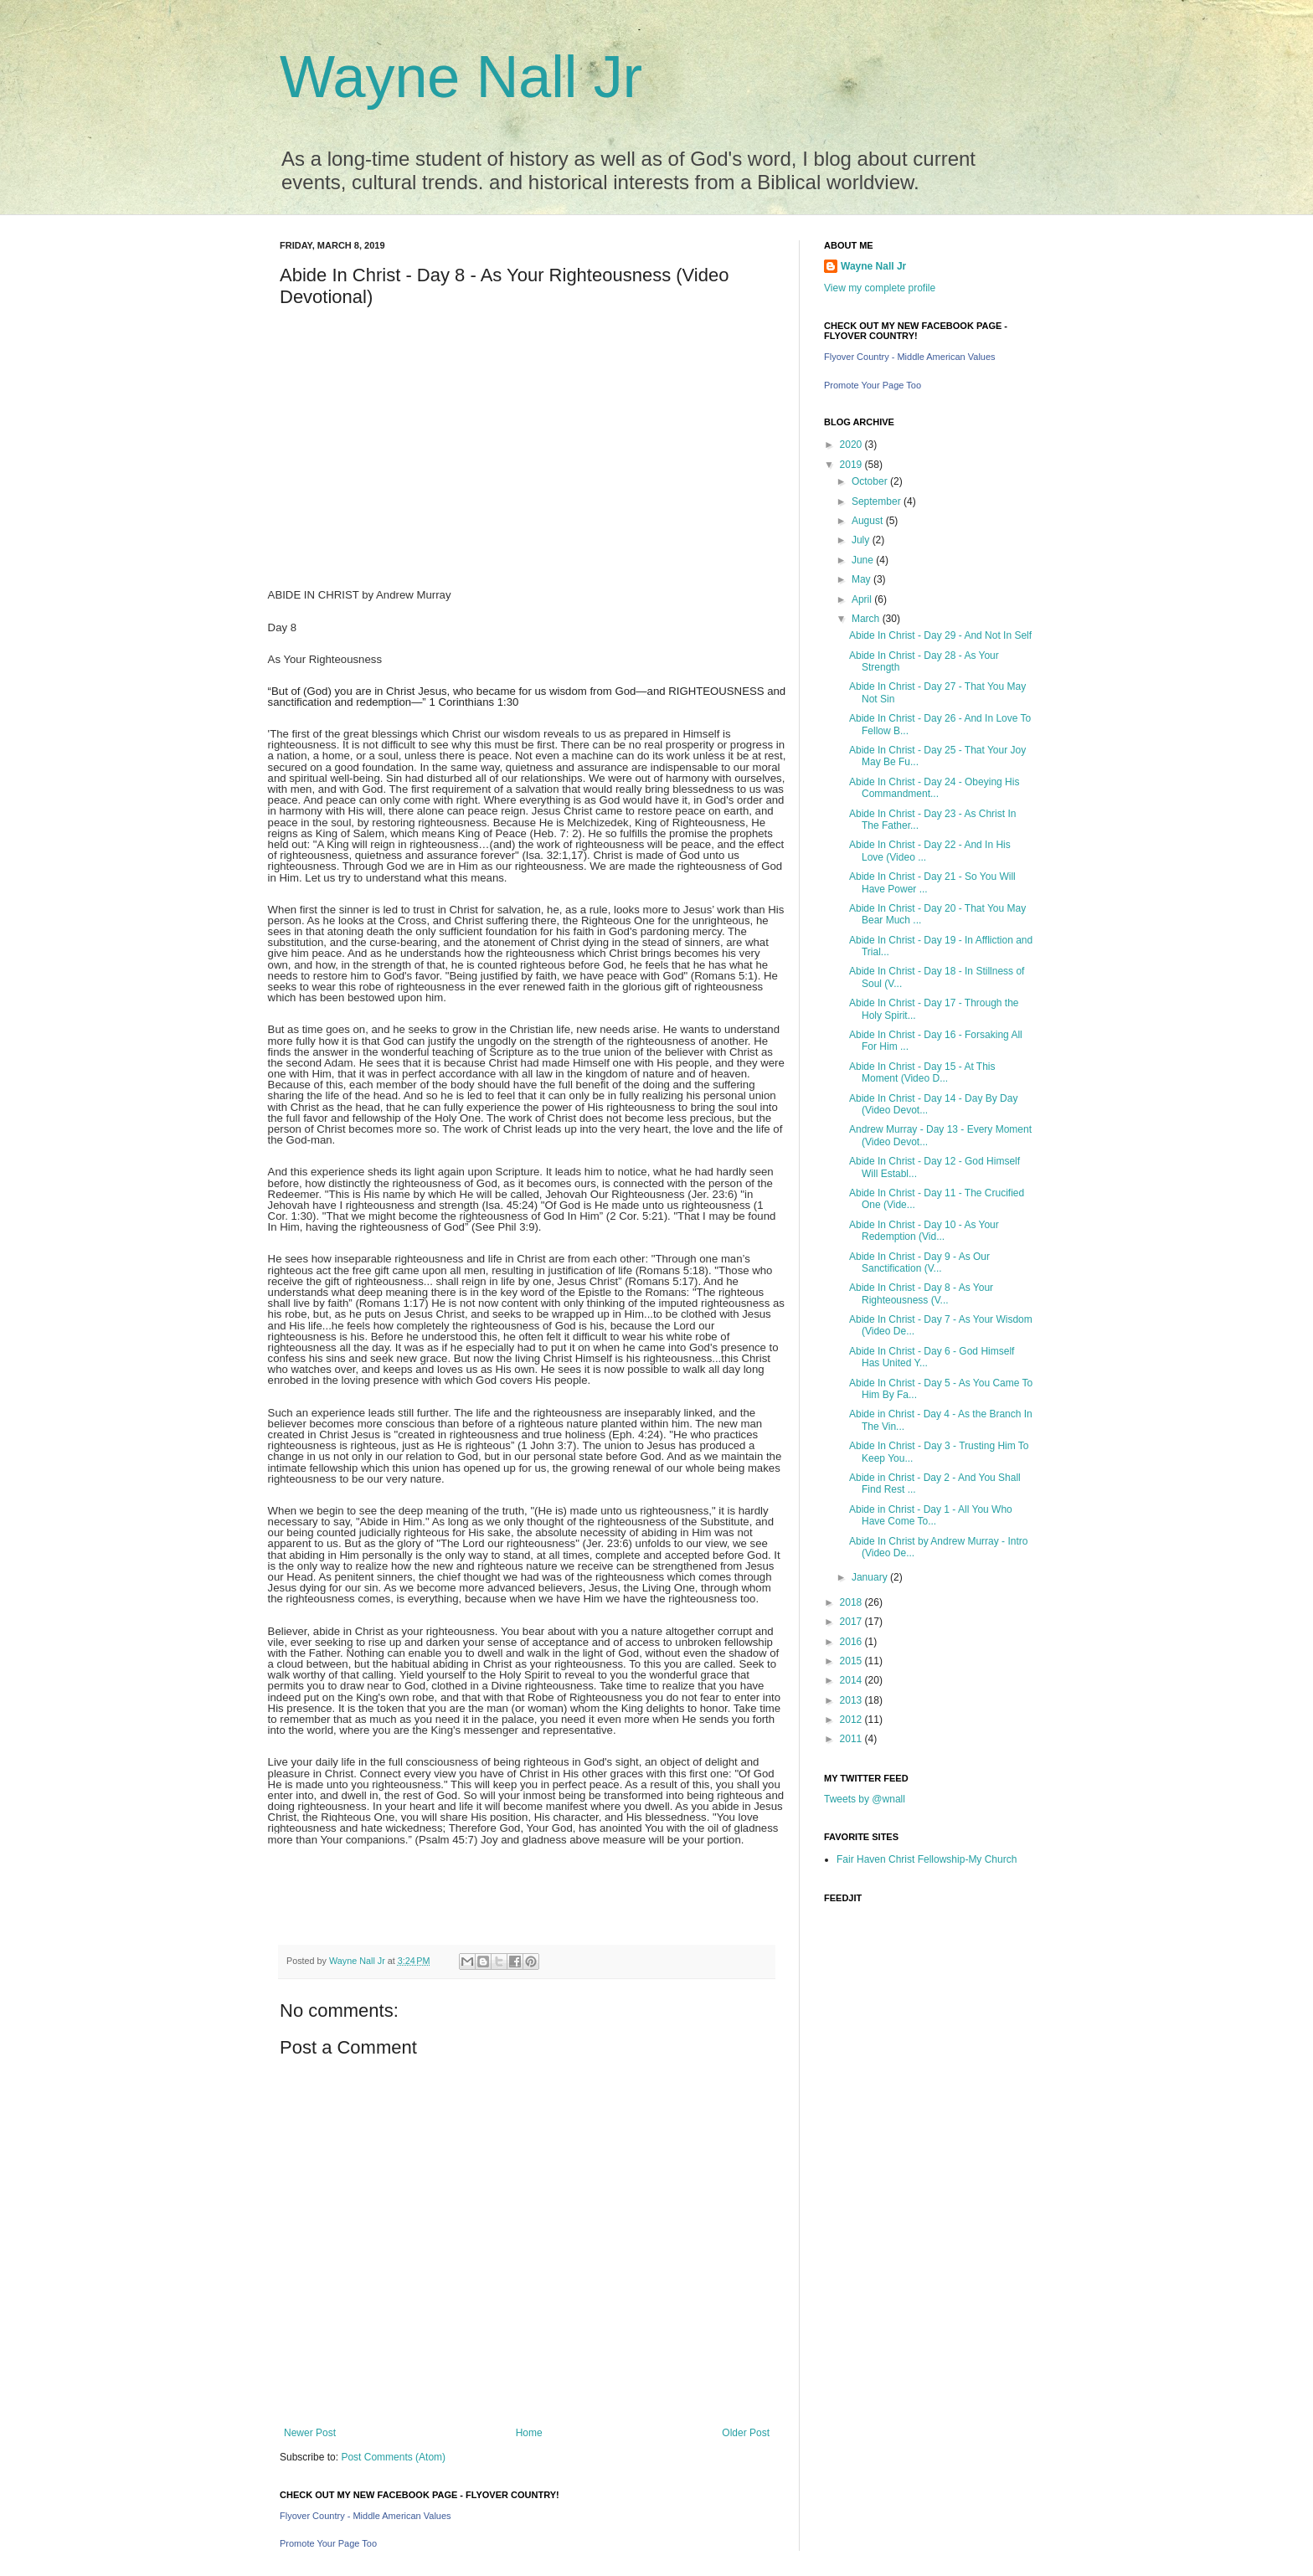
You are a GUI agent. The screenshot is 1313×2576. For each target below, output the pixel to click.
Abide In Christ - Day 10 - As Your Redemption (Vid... (924, 1230)
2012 (852, 1719)
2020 (852, 444)
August (869, 521)
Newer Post (310, 2433)
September (878, 501)
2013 (852, 1700)
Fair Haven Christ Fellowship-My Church (927, 1859)
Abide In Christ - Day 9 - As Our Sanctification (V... (919, 1262)
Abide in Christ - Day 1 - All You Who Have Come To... (930, 1515)
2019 (852, 464)
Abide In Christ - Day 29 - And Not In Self (940, 635)
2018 (852, 1602)
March (867, 619)
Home (529, 2433)
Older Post (746, 2433)
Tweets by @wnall (864, 1799)
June (864, 560)
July (862, 540)
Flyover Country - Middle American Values (365, 2516)
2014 (852, 1680)
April (863, 599)
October (871, 481)
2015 (852, 1661)
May (862, 579)
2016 (852, 1642)
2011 (852, 1739)
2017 (852, 1621)
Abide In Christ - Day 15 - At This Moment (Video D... (922, 1072)
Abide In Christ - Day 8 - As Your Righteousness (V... (921, 1293)
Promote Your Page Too (328, 2543)
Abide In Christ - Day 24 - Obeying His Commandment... (934, 788)
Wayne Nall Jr (461, 77)
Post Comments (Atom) (393, 2457)
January (871, 1577)
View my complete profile (879, 288)
